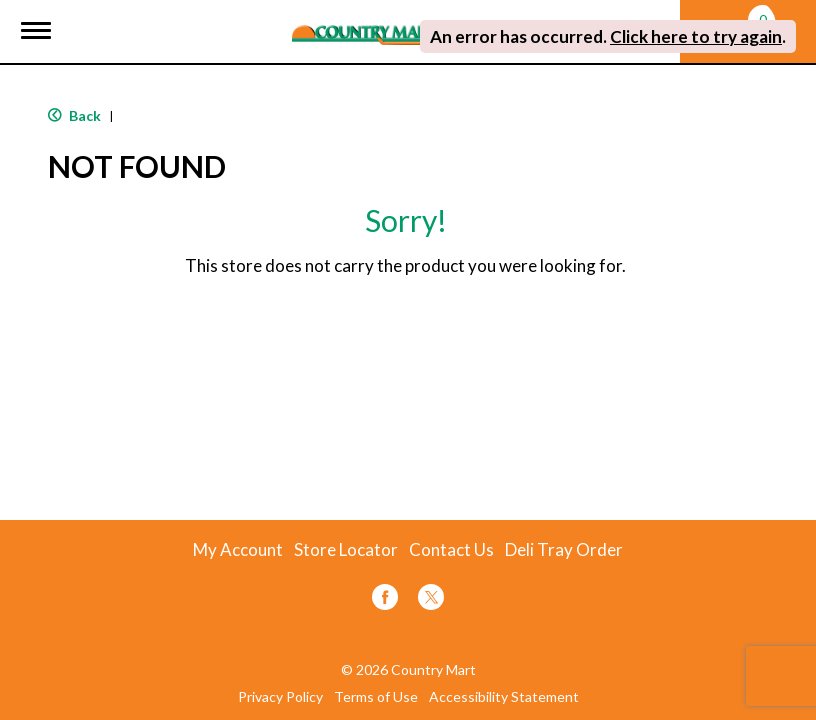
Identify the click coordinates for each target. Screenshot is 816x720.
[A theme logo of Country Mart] (367, 22)
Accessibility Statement (504, 697)
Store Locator (346, 550)
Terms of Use (376, 697)
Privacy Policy (280, 697)
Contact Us (451, 550)
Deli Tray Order (564, 550)
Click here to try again (696, 36)
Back (74, 115)
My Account (238, 550)
